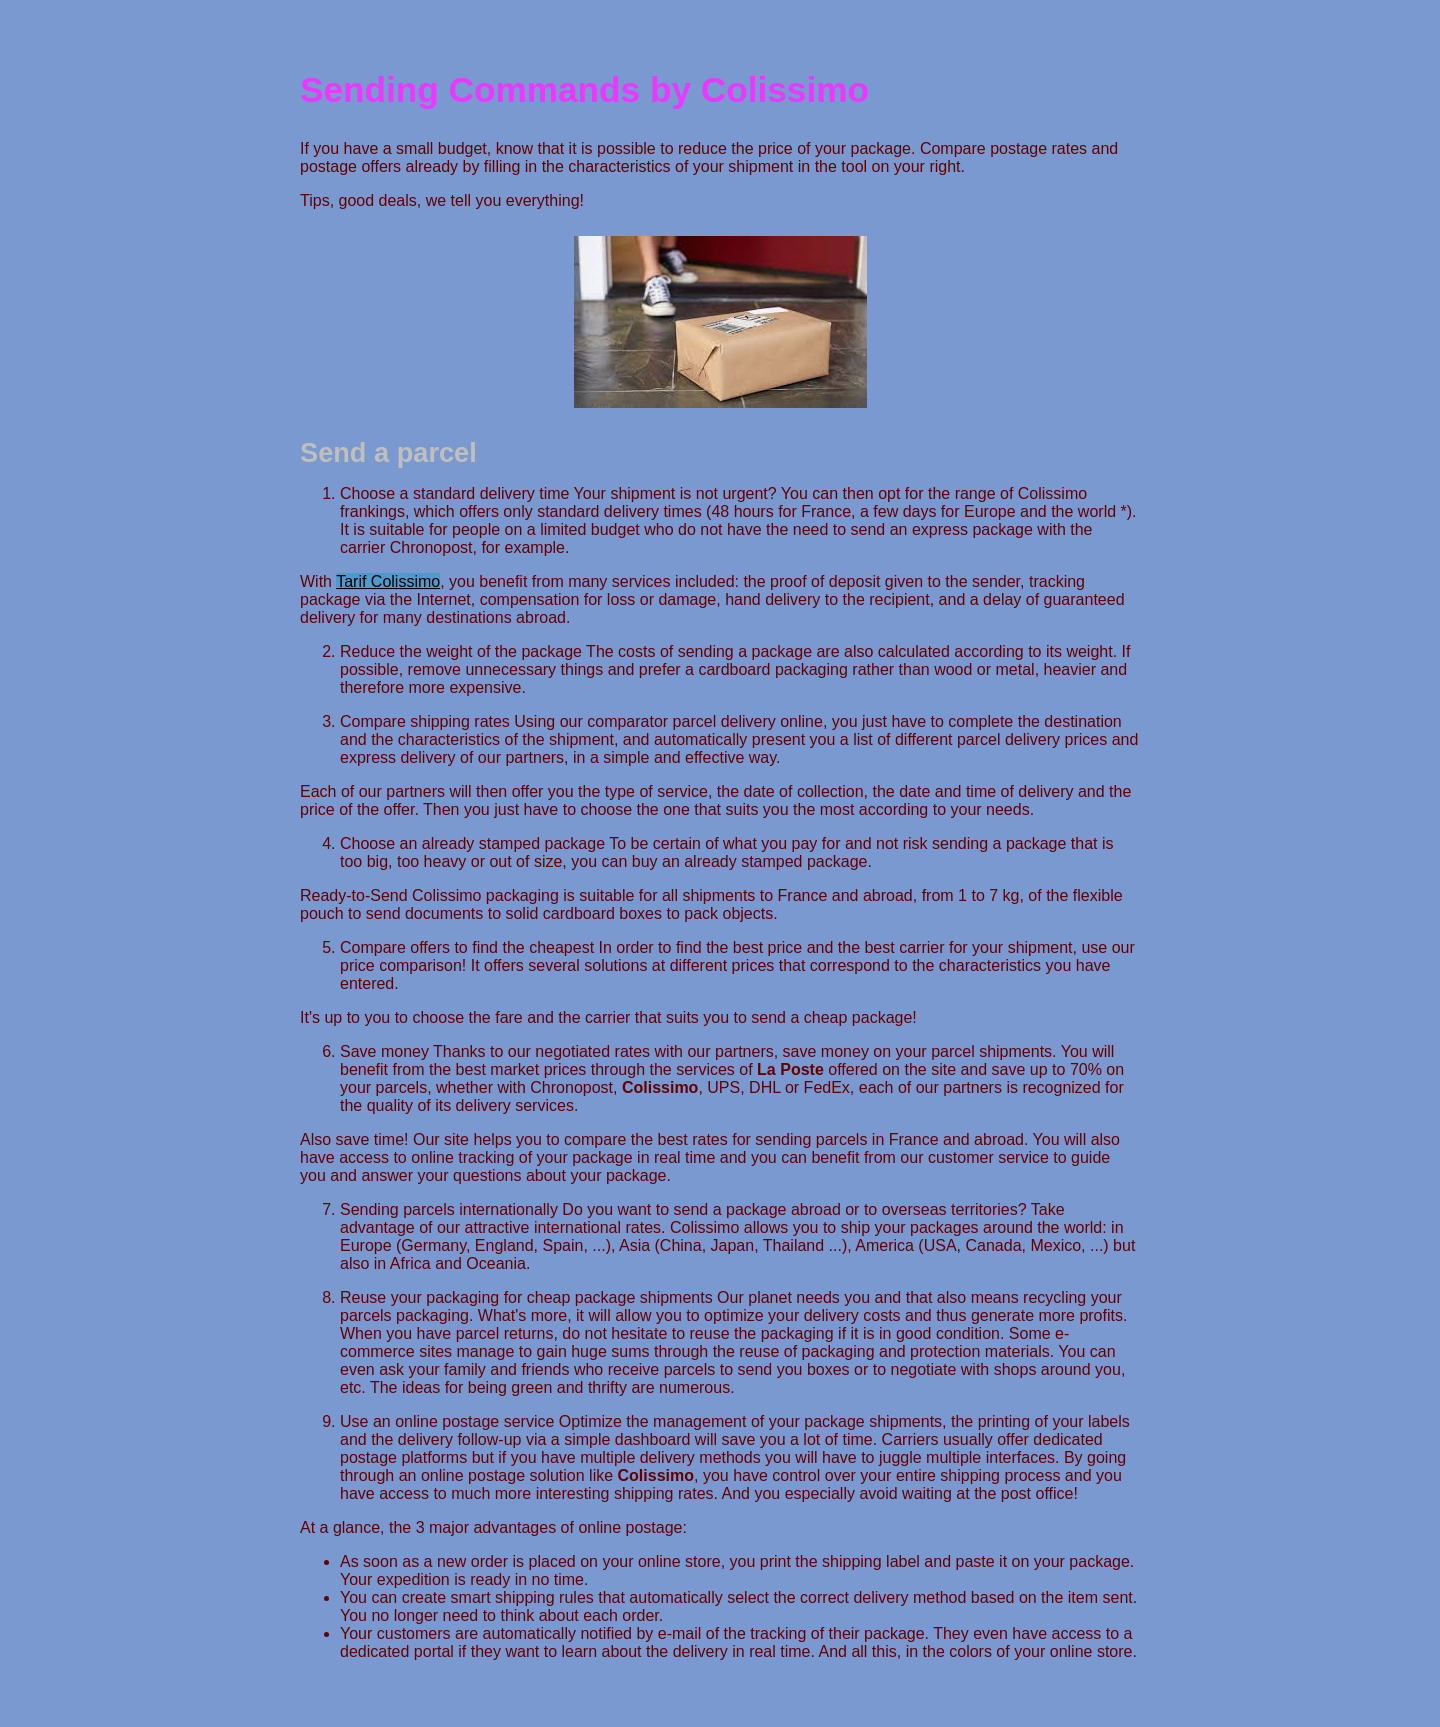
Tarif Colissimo (388, 581)
